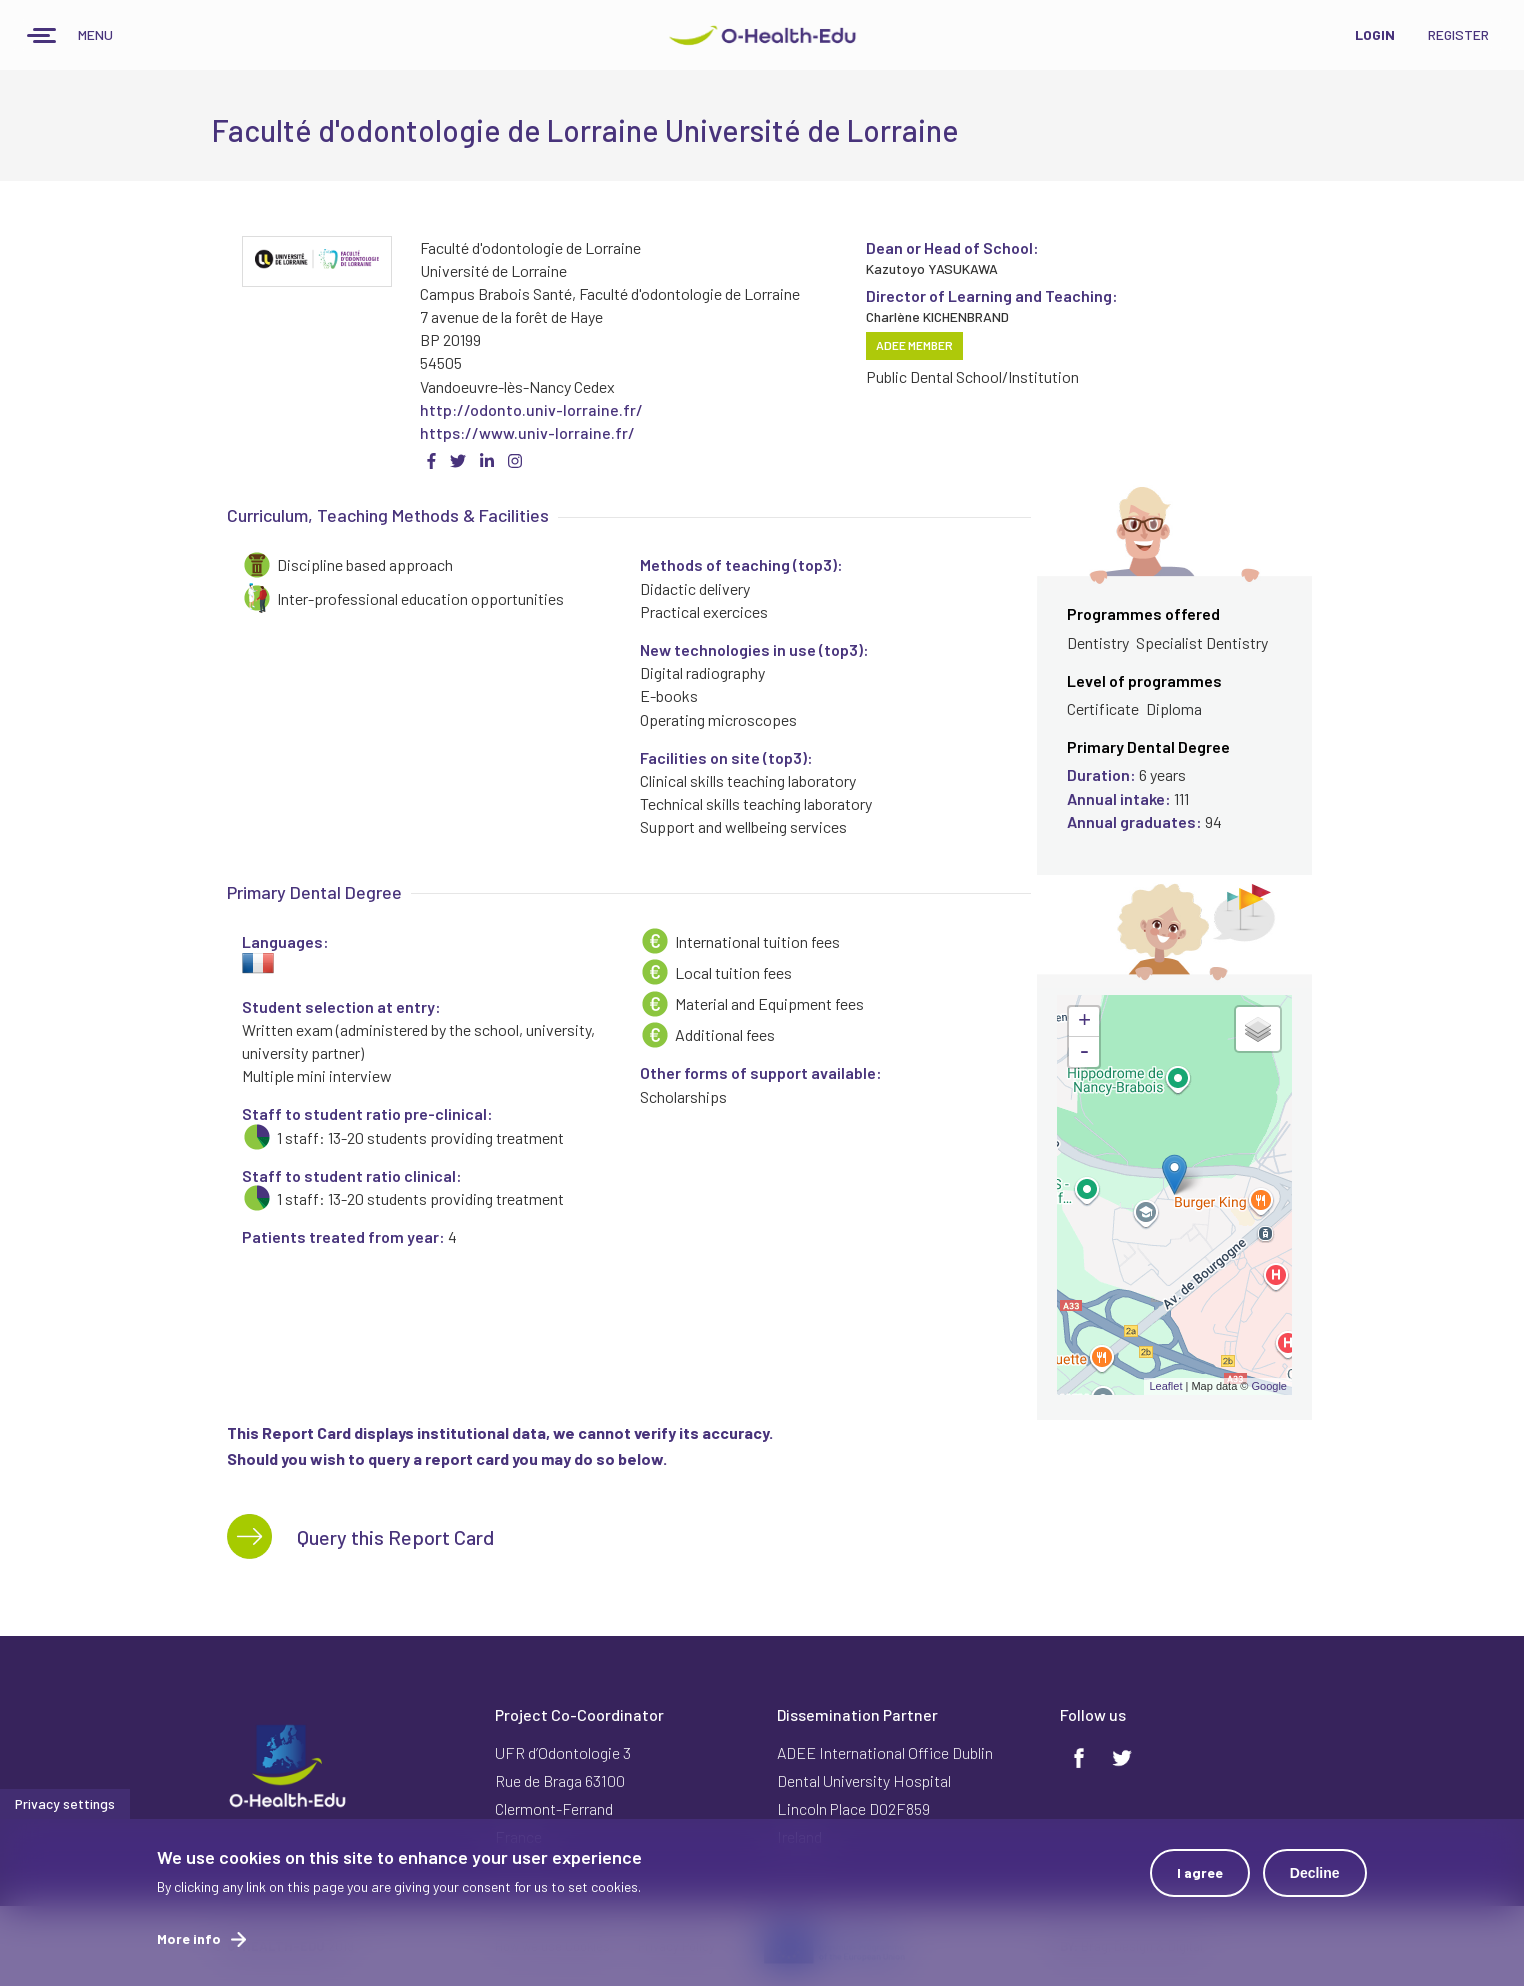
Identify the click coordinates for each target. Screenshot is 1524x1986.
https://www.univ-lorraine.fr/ (527, 432)
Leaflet (1165, 1386)
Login (1375, 34)
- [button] (1084, 1052)
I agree (1200, 1872)
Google (1269, 1386)
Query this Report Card (395, 1537)
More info (189, 1938)
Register (1458, 34)
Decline (1315, 1873)
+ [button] (1084, 1022)
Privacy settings (65, 1803)
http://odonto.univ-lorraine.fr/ (531, 409)
